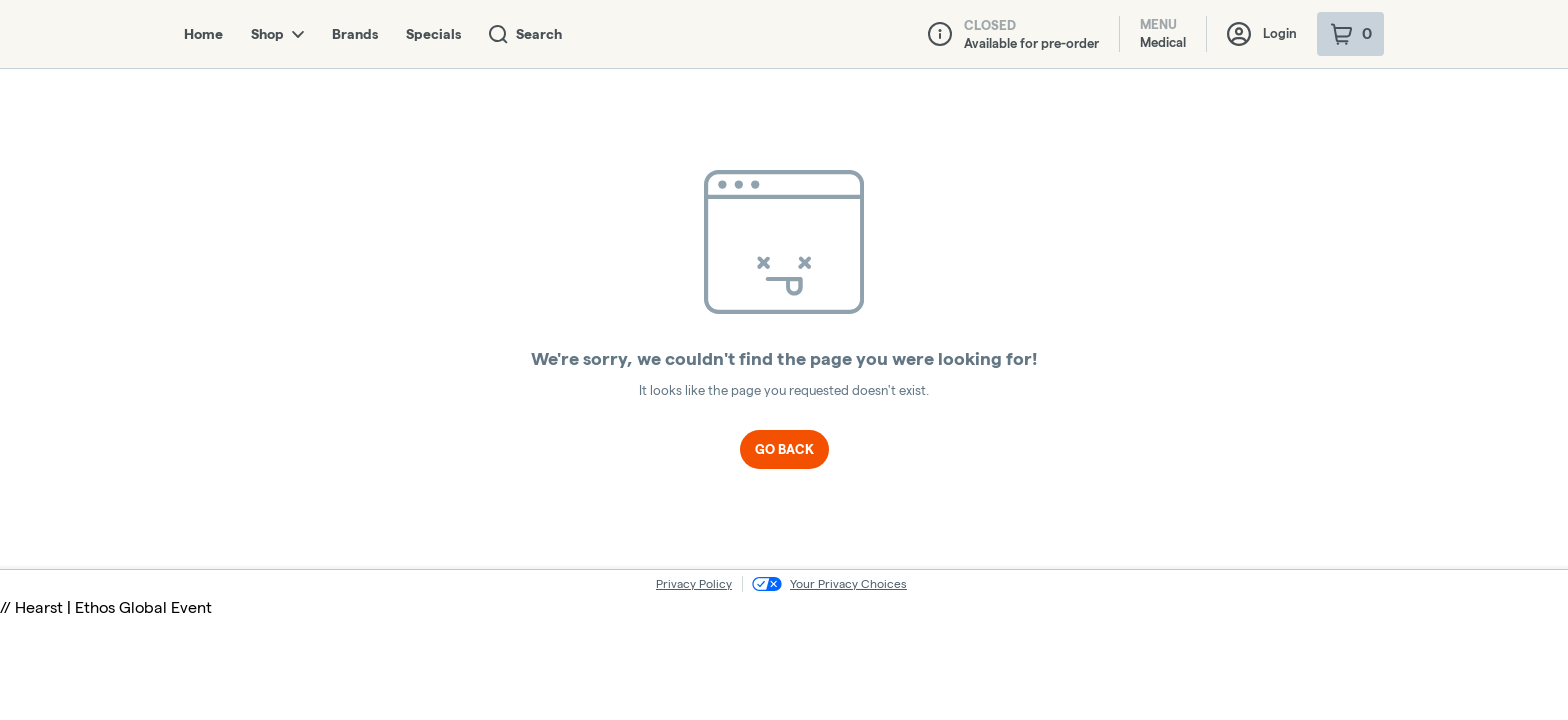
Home (203, 34)
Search (525, 34)
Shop (277, 34)
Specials (433, 34)
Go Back (784, 449)
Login (1262, 34)
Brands (355, 34)
